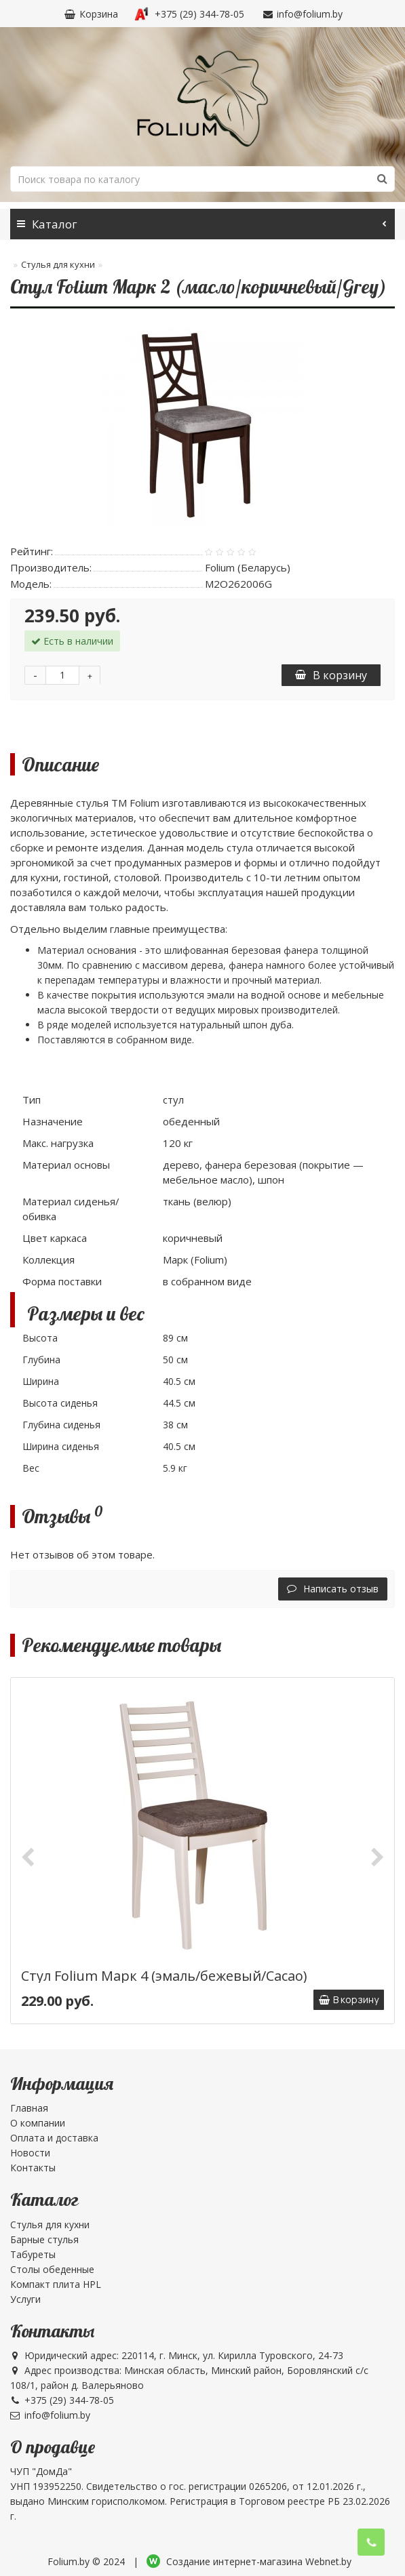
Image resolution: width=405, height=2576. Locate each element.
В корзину (331, 675)
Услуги (25, 2299)
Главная (29, 2107)
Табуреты (33, 2254)
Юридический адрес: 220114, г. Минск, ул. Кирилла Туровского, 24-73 (176, 2355)
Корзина (90, 13)
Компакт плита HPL (55, 2284)
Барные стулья (44, 2239)
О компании (37, 2122)
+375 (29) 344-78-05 (189, 14)
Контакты (33, 2167)
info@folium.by (302, 13)
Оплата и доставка (54, 2137)
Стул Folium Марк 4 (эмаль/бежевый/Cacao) (164, 1976)
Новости (30, 2152)
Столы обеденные (52, 2269)
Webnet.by (328, 2561)
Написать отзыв (333, 1588)
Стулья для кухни (58, 264)
